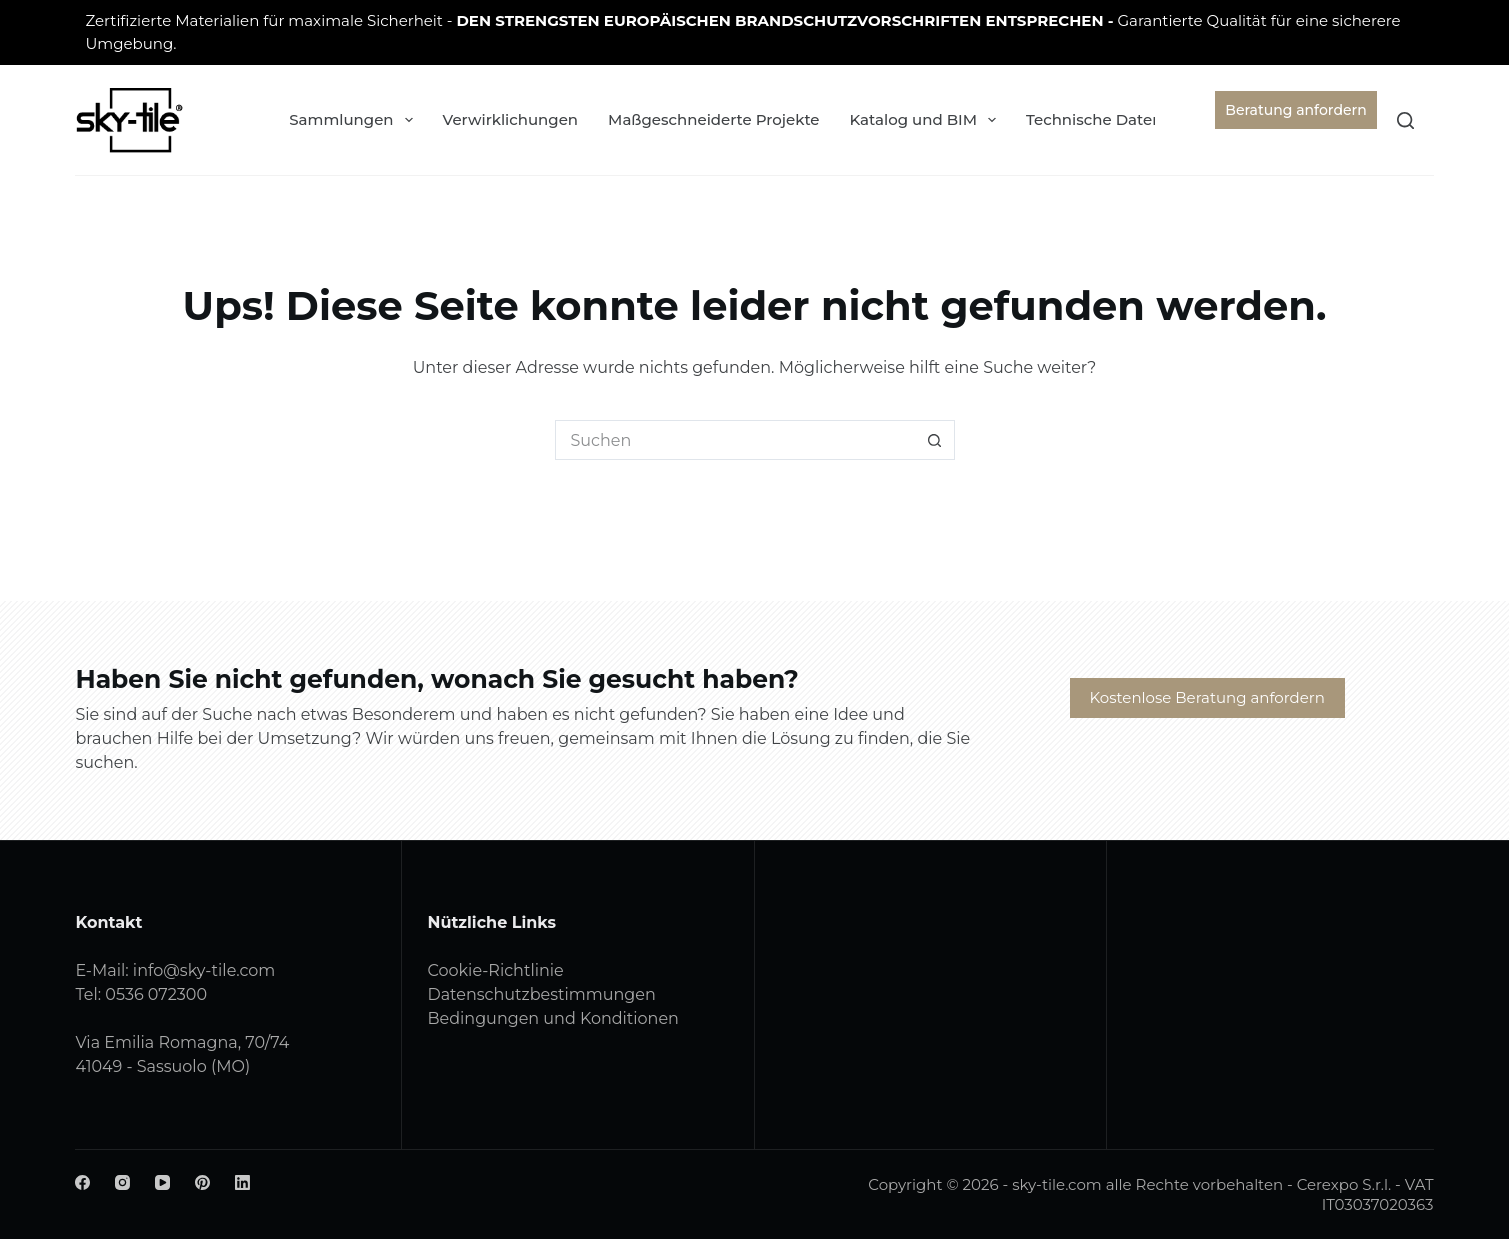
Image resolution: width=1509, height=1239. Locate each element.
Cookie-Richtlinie (495, 970)
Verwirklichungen (511, 119)
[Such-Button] (935, 440)
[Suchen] (1405, 120)
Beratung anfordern (1295, 110)
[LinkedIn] (242, 1182)
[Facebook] (82, 1182)
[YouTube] (162, 1182)
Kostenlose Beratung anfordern (1207, 697)
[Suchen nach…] (735, 440)
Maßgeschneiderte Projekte (713, 119)
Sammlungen (354, 120)
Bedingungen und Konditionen (552, 1018)
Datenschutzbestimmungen (541, 994)
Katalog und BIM (927, 120)
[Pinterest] (202, 1182)
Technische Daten (1107, 120)
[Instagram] (122, 1182)
